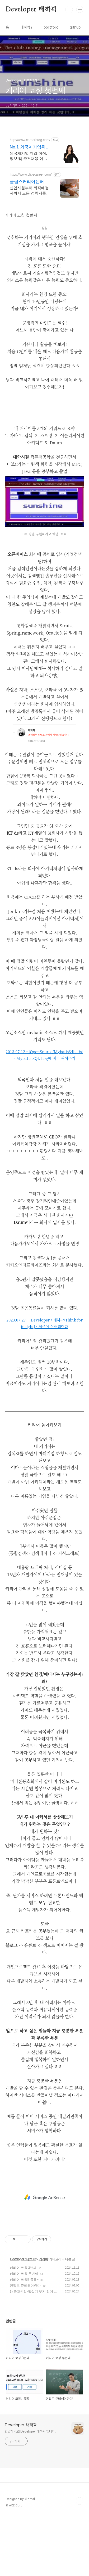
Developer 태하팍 (31, 9)
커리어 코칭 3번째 (23, 2327)
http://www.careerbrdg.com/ (30, 140)
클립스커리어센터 (27, 181)
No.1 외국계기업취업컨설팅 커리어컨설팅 (30, 147)
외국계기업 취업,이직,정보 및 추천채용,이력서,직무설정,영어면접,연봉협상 (28, 156)
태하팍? (26, 27)
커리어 (43, 2319)
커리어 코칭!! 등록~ (24, 2339)
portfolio (51, 27)
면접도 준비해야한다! (26, 2345)
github (75, 27)
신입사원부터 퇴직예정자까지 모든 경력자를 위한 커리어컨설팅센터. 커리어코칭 (30, 191)
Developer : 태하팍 (23, 2319)
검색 (69, 9)
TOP (79, 2560)
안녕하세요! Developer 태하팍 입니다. (30, 2491)
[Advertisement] (44, 237)
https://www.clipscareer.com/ (31, 174)
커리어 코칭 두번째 (24, 2333)
